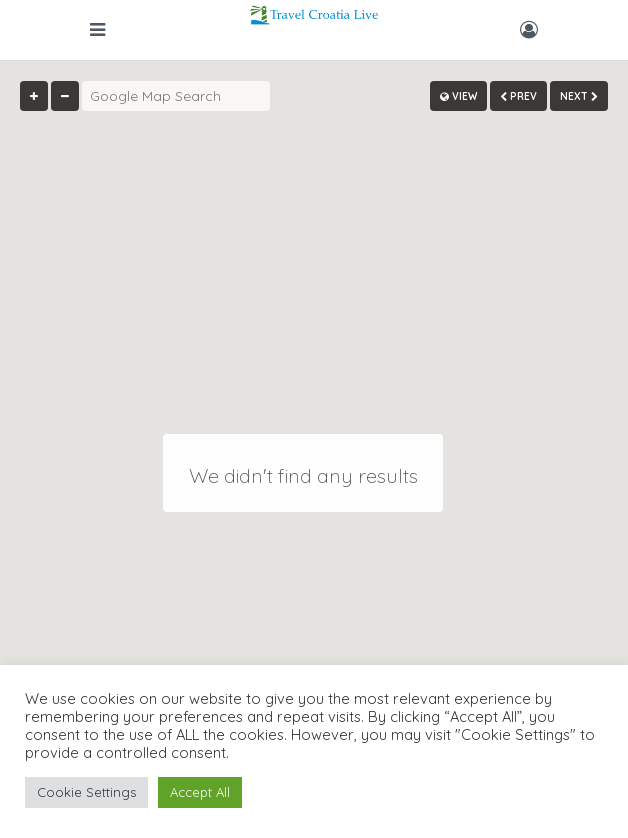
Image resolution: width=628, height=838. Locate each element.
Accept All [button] (200, 792)
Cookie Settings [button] (86, 792)
